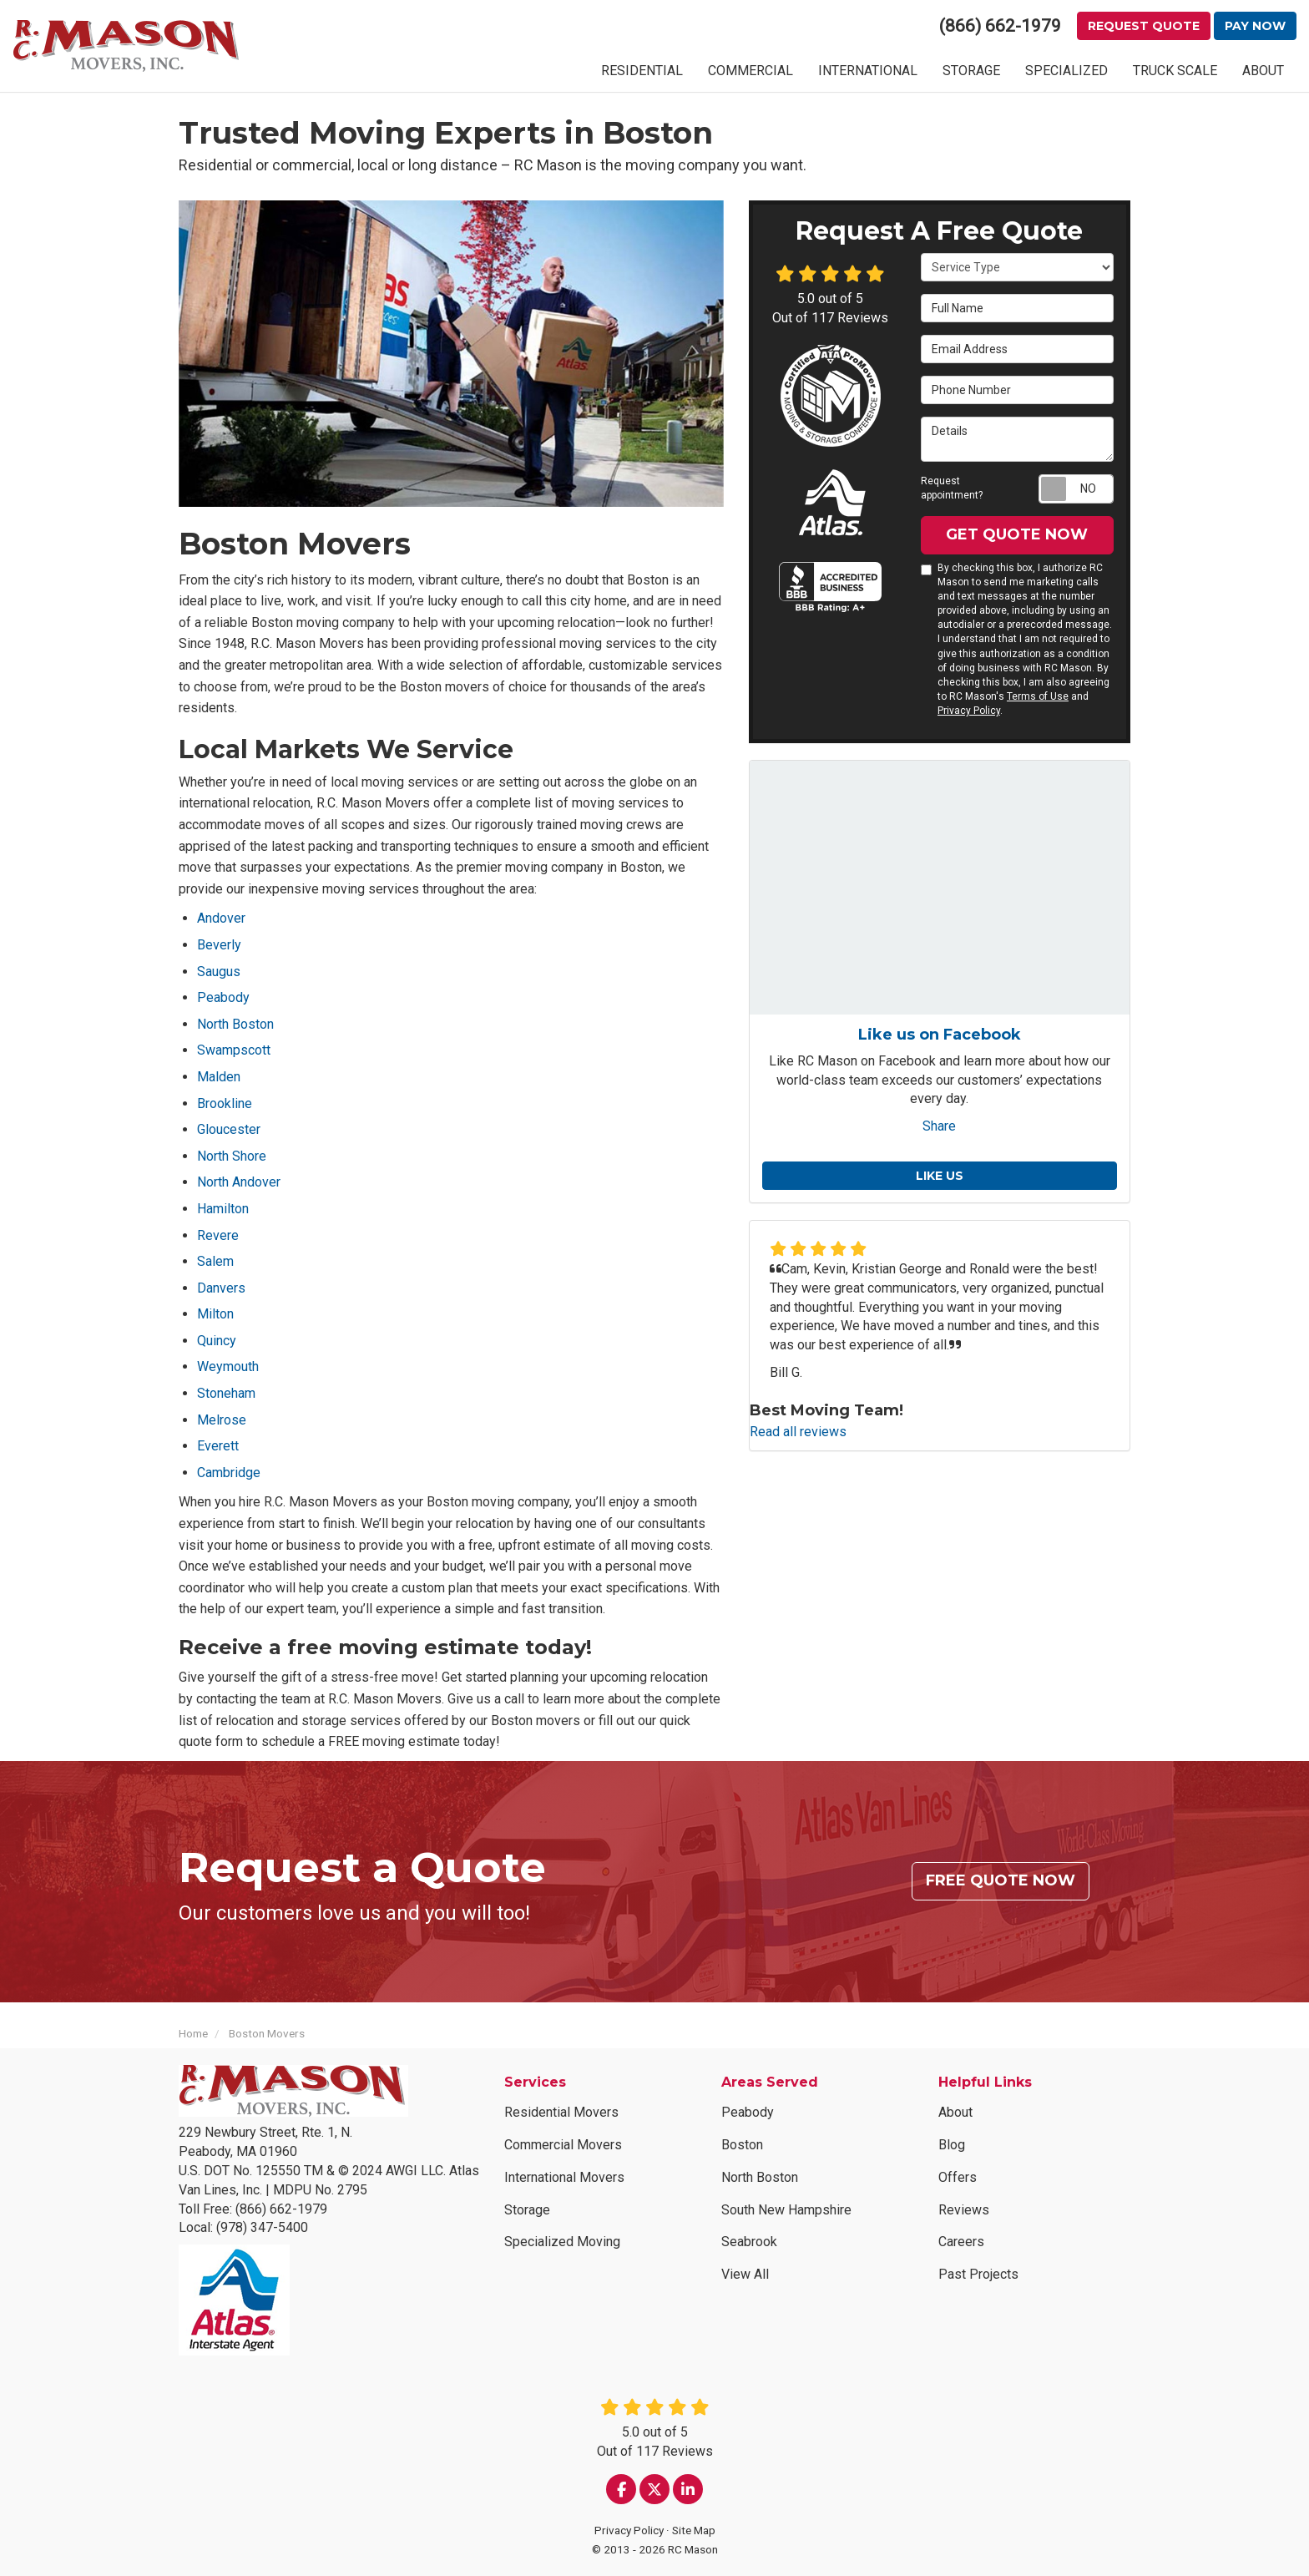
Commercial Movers (563, 2145)
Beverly (219, 945)
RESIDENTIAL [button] (642, 70)
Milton (215, 1314)
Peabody (223, 997)
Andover (221, 918)
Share (939, 1126)
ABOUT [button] (1263, 70)
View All (745, 2274)
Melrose (221, 1420)
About (955, 2112)
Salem (215, 1261)
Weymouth (228, 1366)
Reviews (963, 2210)
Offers (957, 2177)
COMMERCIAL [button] (750, 70)
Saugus (218, 971)
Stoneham (226, 1393)
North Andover (238, 1182)
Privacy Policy (969, 710)
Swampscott (233, 1050)
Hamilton (223, 1209)
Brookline (224, 1103)
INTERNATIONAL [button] (867, 70)
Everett (218, 1446)
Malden (218, 1077)
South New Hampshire (786, 2210)
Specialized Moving (562, 2242)
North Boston (235, 1024)
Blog (951, 2145)
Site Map (693, 2530)
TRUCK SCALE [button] (1175, 70)
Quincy (216, 1341)
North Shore (231, 1156)
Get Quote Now (1017, 534)
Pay (1255, 25)
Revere (218, 1235)
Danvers (221, 1288)
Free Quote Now (1000, 1880)
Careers (961, 2242)
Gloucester (228, 1129)
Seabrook (749, 2242)
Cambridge (228, 1472)
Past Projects (978, 2274)
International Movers (564, 2177)
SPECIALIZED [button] (1066, 70)
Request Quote (1144, 25)
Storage (527, 2210)
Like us (939, 1175)
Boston (742, 2145)
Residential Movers (561, 2112)
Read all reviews (798, 1432)
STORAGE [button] (971, 70)
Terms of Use (1038, 696)
